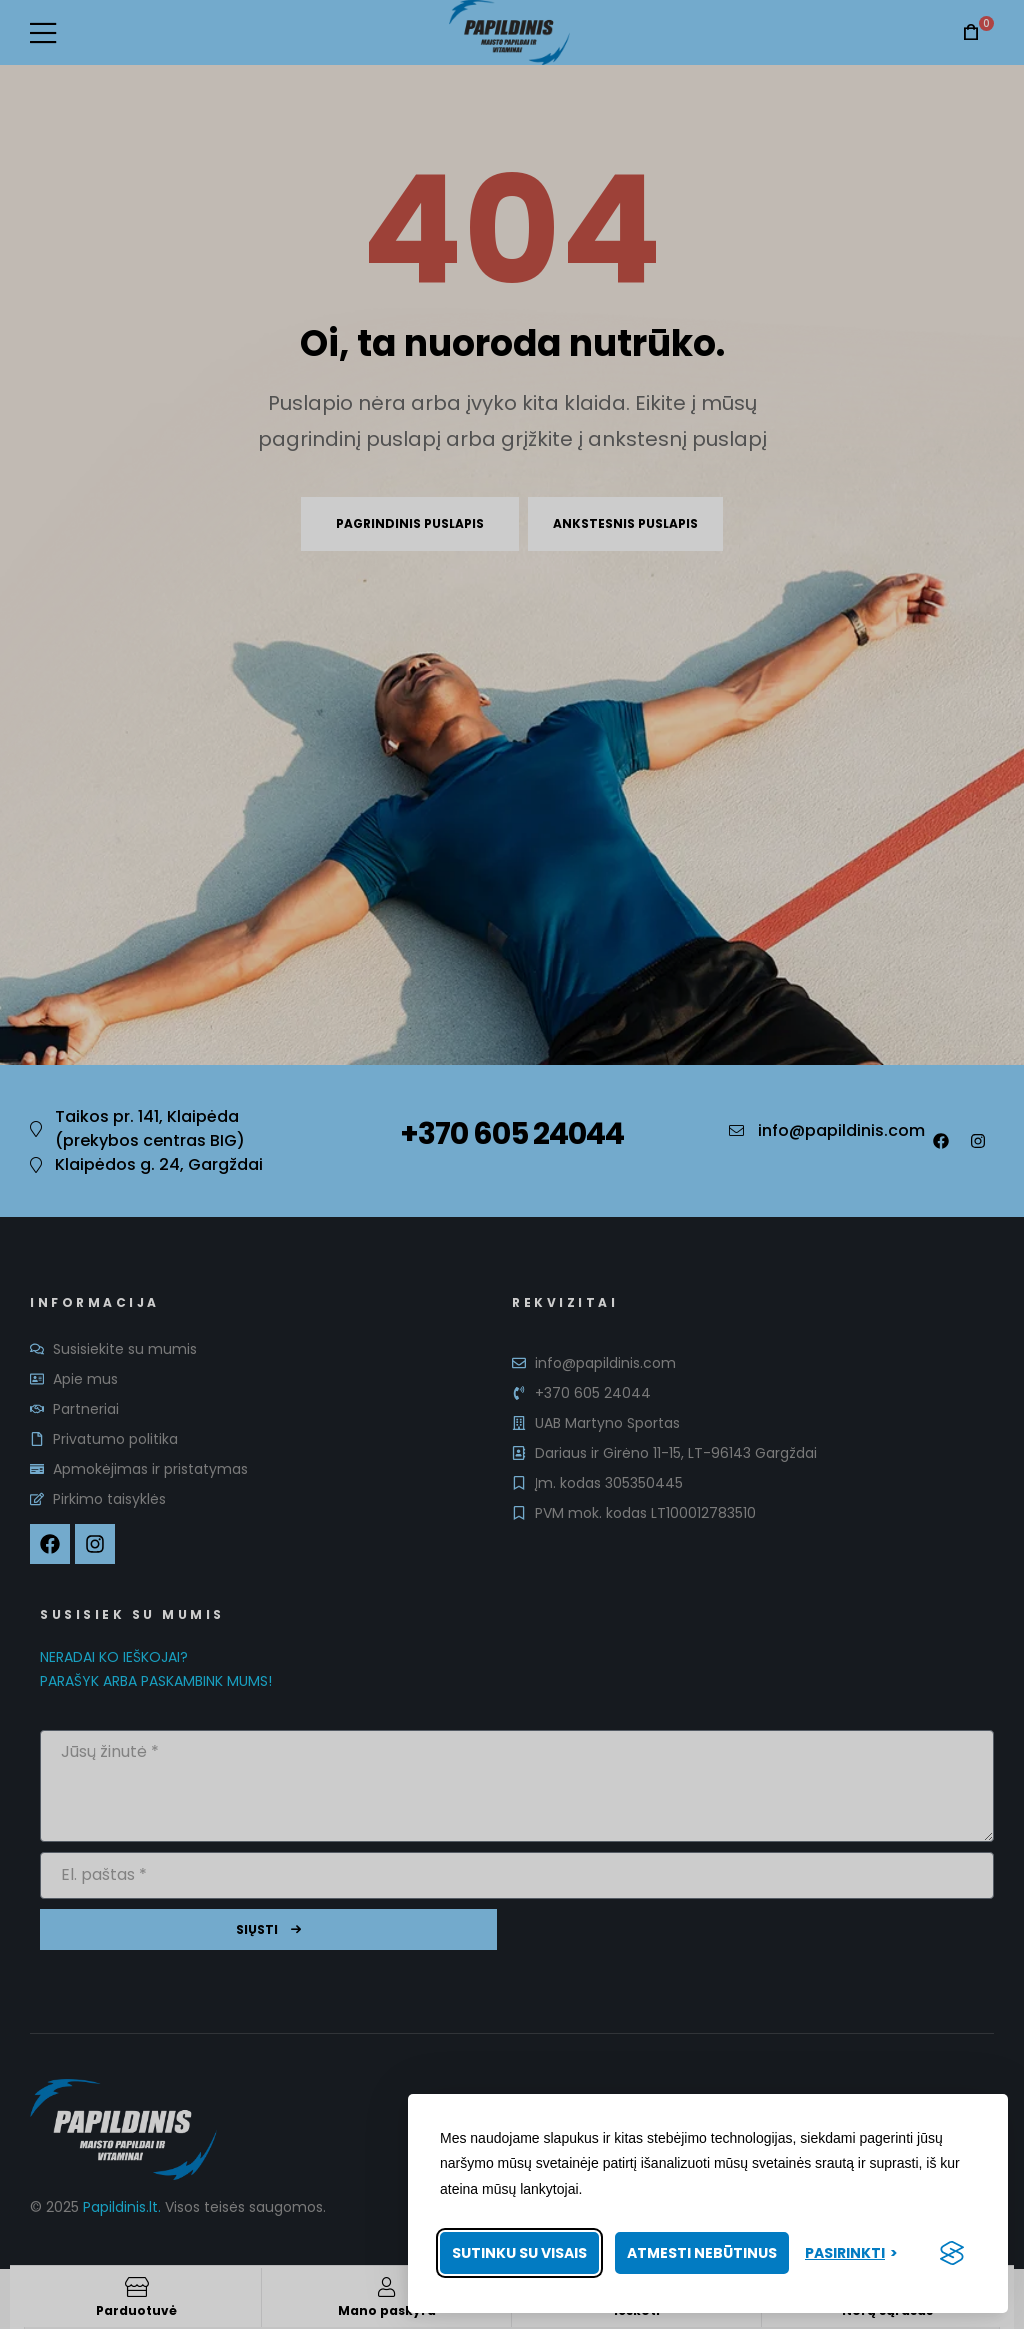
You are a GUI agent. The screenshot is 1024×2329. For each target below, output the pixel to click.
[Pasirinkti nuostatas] (851, 2253)
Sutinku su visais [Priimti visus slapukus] (519, 2253)
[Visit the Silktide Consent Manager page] (952, 2253)
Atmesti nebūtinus (702, 2253)
